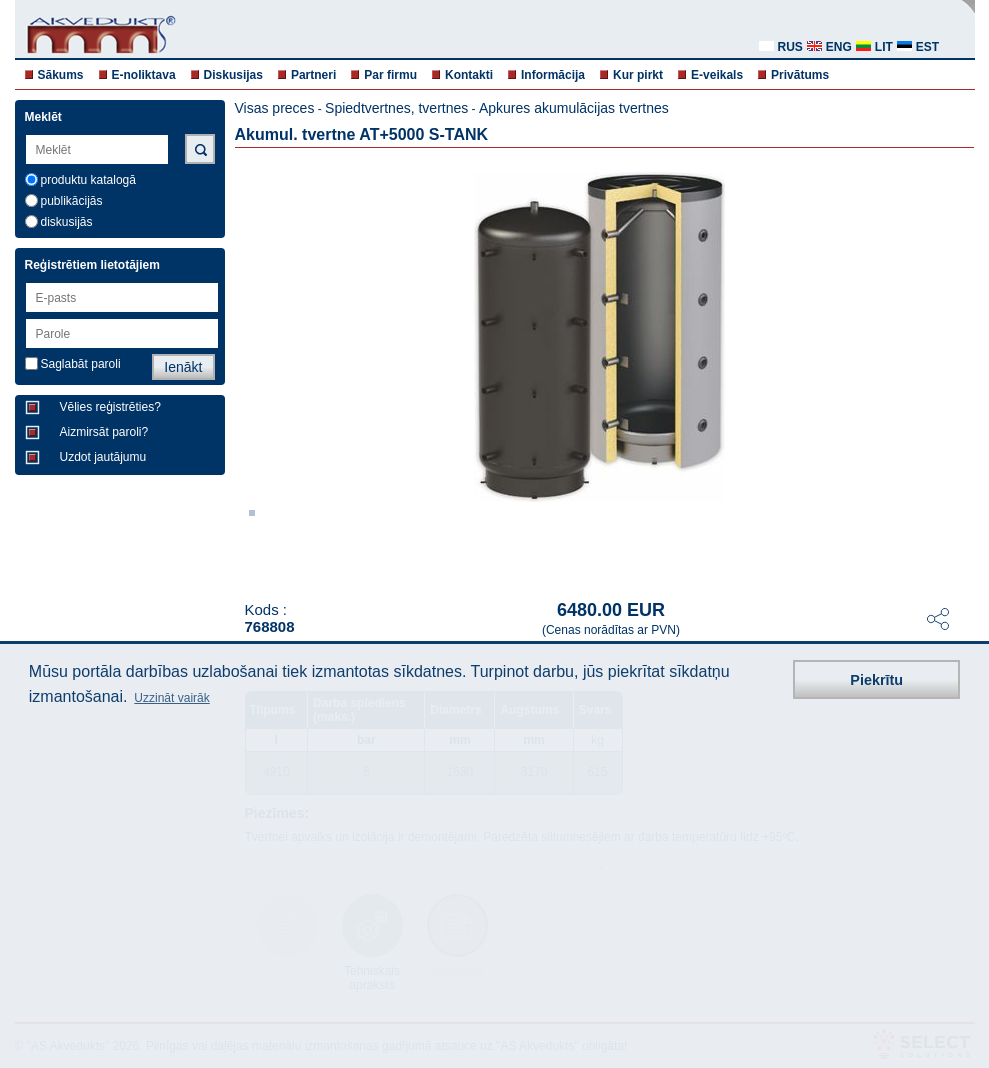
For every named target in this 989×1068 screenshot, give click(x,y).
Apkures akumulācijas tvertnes (574, 108)
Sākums (61, 75)
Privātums (800, 75)
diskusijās (67, 222)
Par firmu (390, 75)
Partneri (313, 75)
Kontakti (469, 75)
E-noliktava (144, 75)
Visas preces (275, 108)
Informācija (553, 75)
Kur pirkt (638, 75)
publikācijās (72, 201)
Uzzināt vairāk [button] (171, 698)
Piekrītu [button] (876, 680)
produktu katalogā (88, 180)
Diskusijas (233, 75)
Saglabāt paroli (81, 364)
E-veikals (717, 75)
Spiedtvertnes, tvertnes (396, 108)
